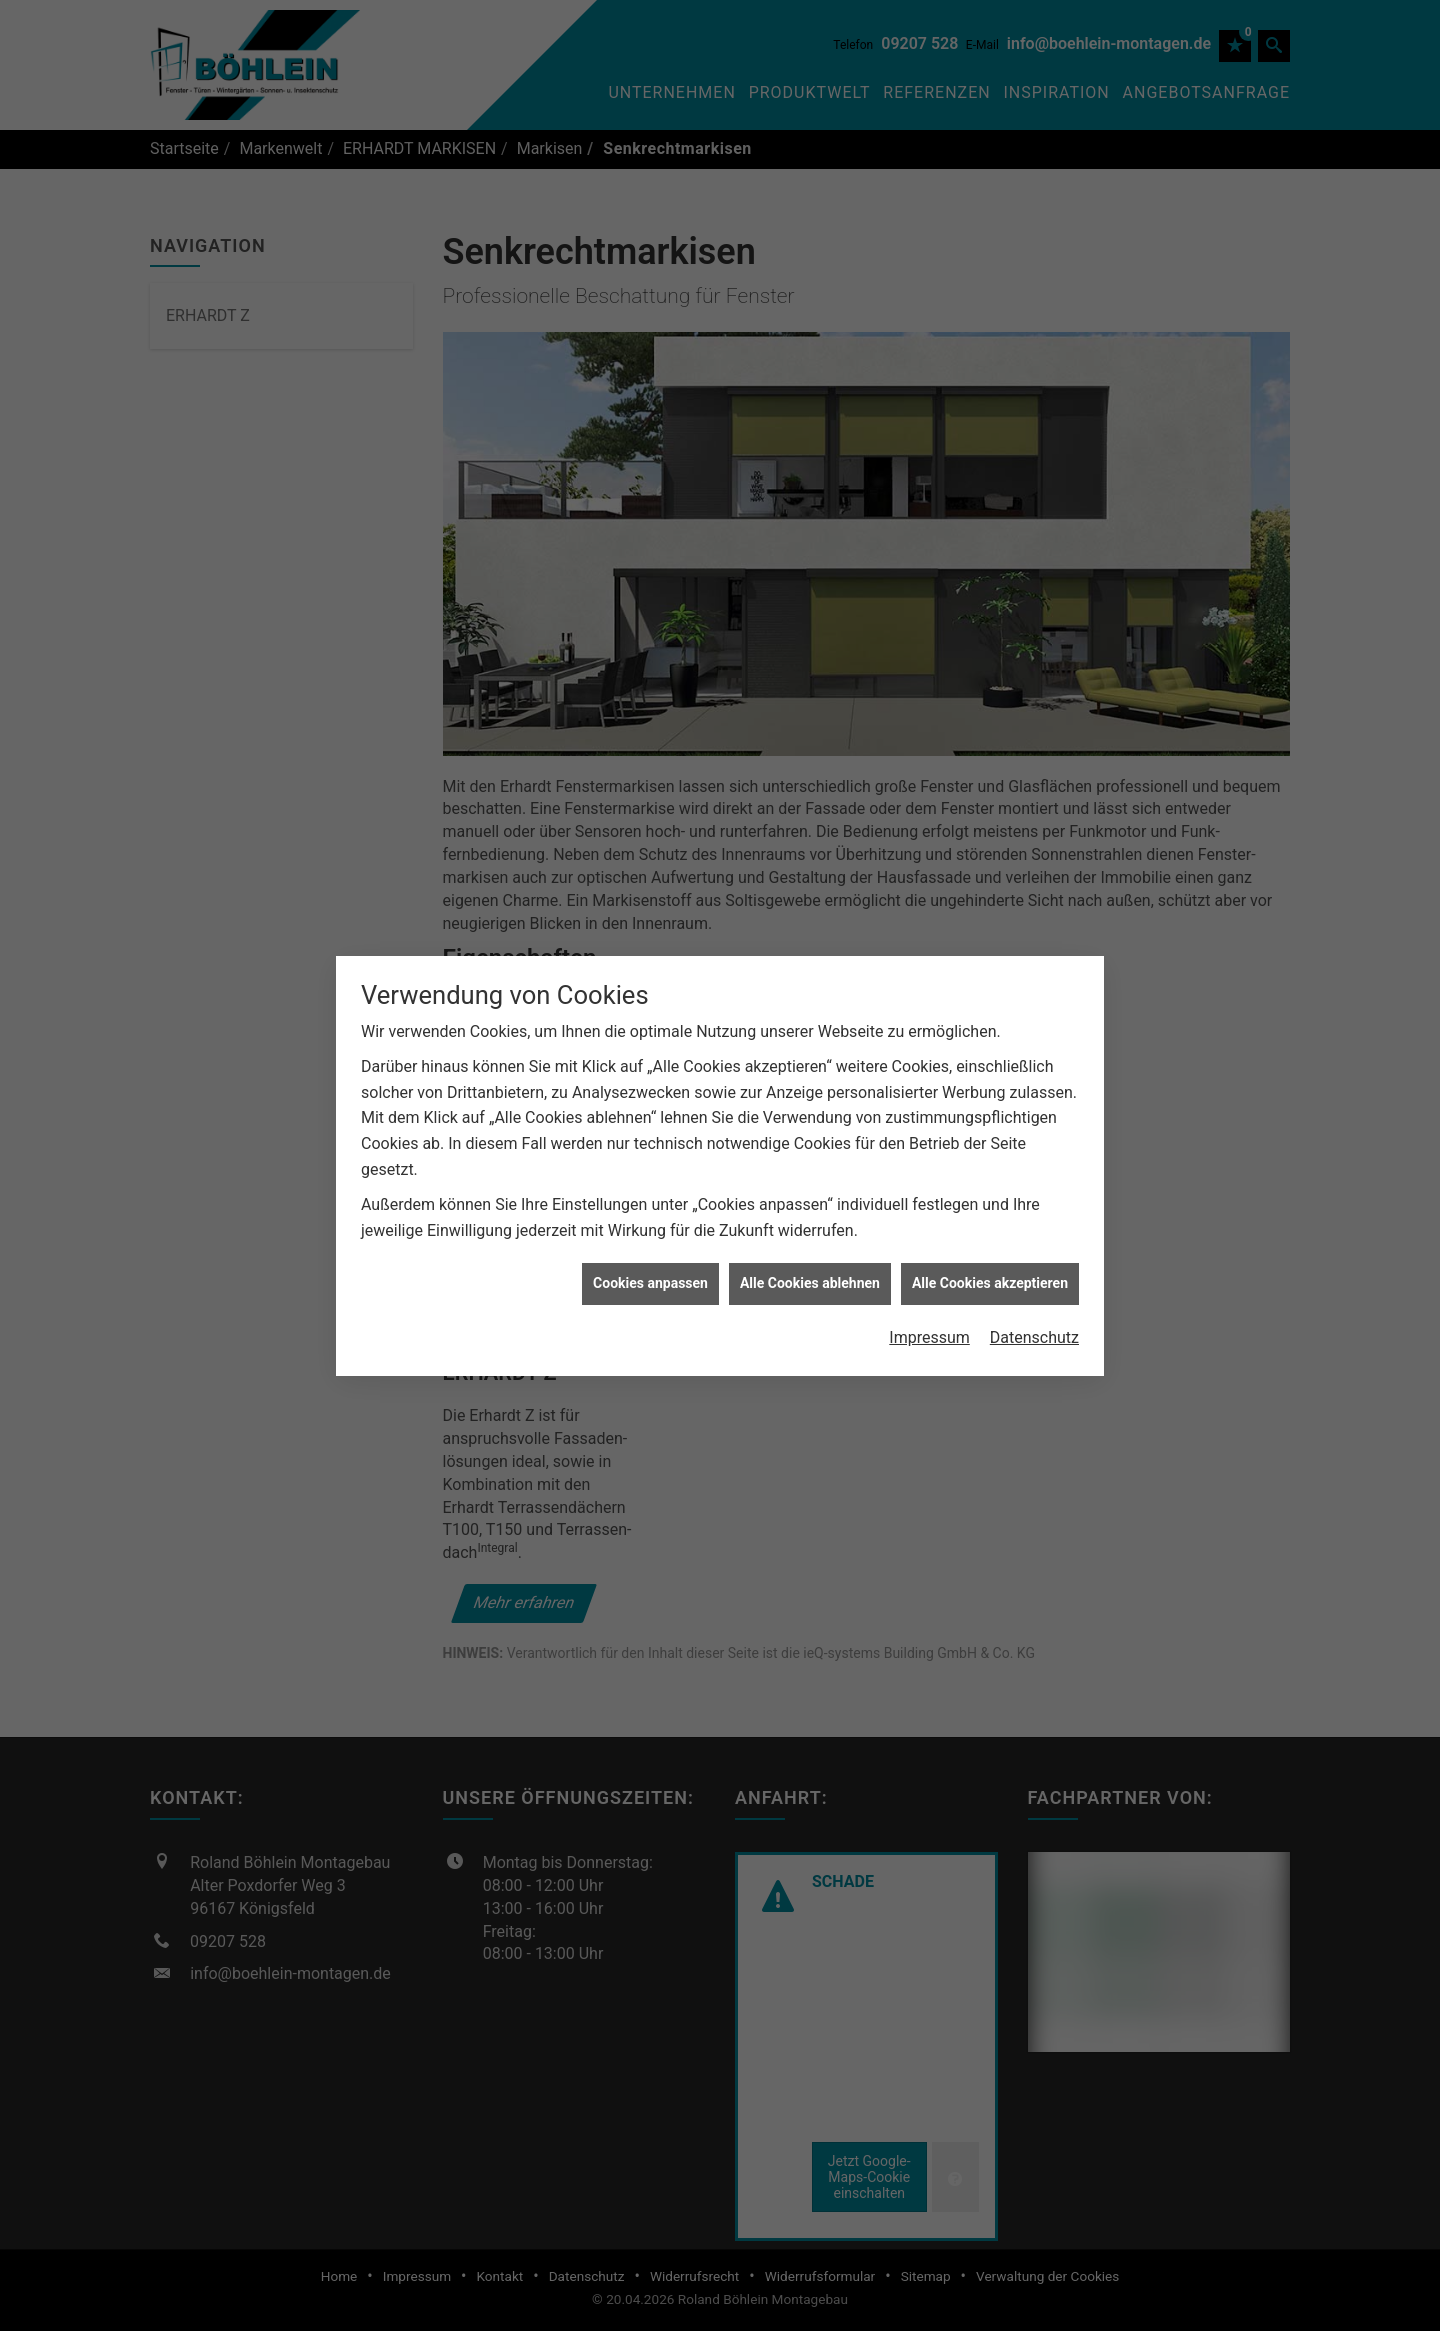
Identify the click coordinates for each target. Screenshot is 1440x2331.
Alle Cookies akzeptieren (990, 1252)
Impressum (929, 1305)
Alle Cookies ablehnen (810, 1252)
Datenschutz (1034, 1305)
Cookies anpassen (650, 1252)
